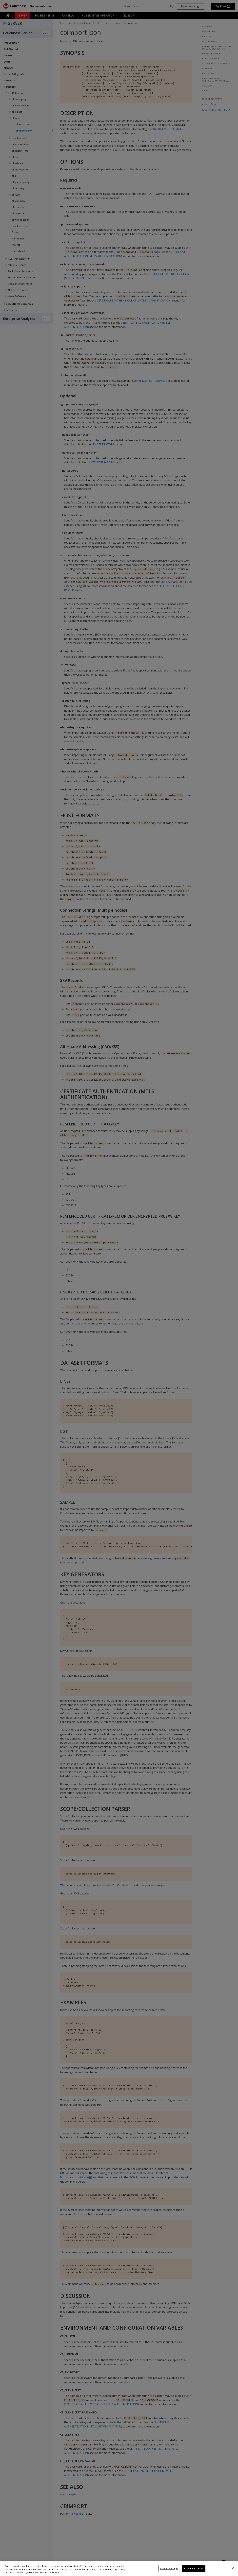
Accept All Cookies (194, 2568)
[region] (119, 2568)
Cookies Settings (169, 2568)
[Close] (232, 2568)
